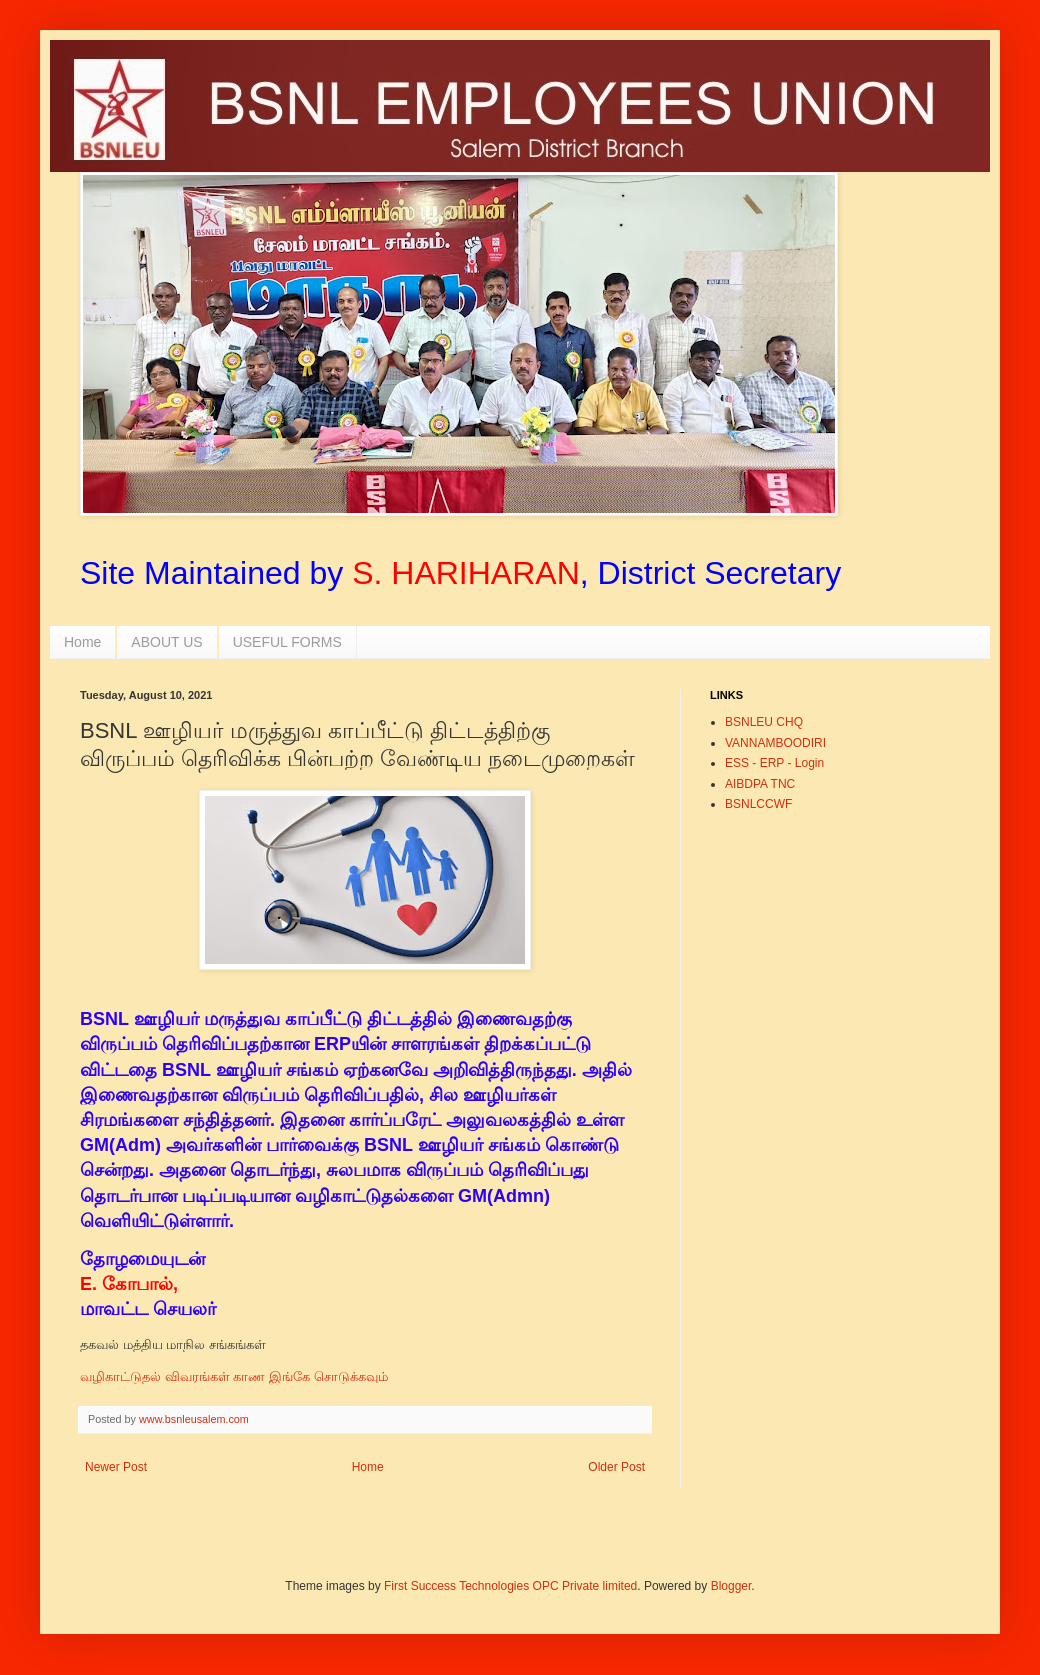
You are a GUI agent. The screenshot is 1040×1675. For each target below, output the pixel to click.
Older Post (616, 1467)
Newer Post (116, 1467)
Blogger (731, 1586)
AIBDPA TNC (760, 784)
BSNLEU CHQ (764, 722)
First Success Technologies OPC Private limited (510, 1586)
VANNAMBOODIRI (775, 743)
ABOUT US (166, 642)
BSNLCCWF (758, 804)
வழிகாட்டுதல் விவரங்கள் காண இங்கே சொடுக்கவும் (234, 1376)
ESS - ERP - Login (774, 763)
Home (82, 642)
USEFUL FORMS (287, 642)
